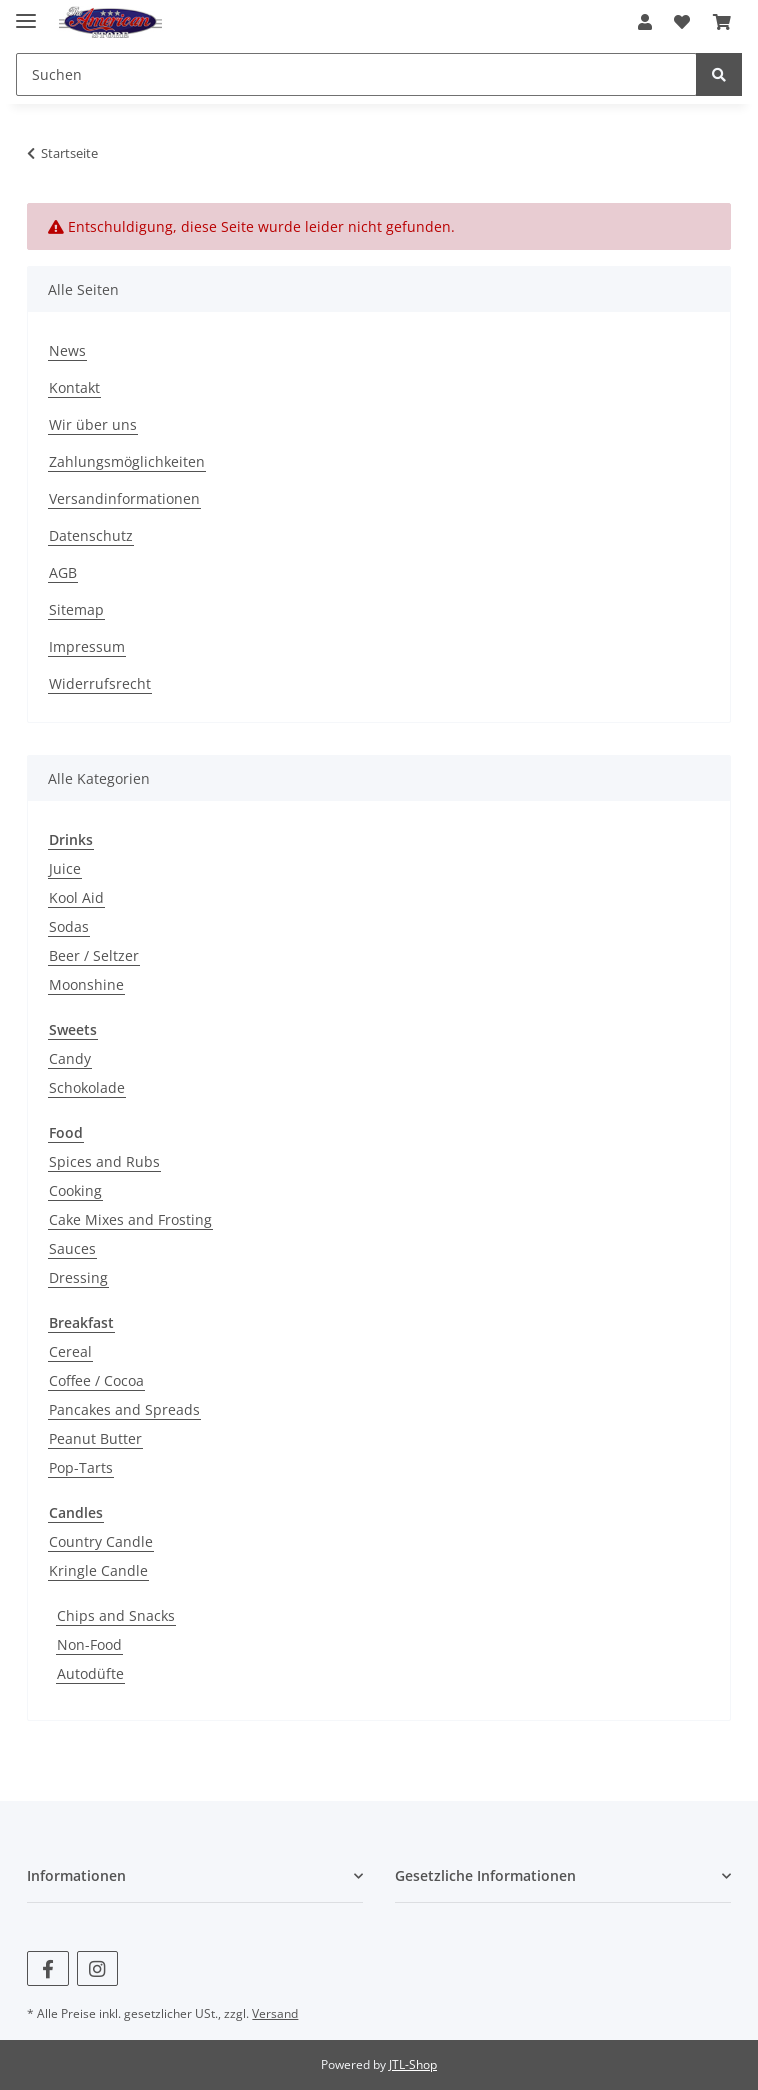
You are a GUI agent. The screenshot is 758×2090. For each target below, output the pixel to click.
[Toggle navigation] (26, 12)
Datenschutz (91, 535)
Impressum (87, 646)
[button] (645, 22)
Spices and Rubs (104, 1161)
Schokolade (87, 1087)
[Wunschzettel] (682, 22)
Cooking (75, 1190)
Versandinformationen (124, 498)
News (67, 350)
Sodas (69, 926)
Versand (275, 2013)
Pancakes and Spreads (124, 1409)
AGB (63, 572)
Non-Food (89, 1644)
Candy (70, 1058)
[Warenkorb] (722, 22)
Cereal (70, 1351)
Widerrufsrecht (100, 683)
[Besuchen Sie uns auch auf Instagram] (97, 1968)
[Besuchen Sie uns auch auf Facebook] (47, 1968)
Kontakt (74, 387)
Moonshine (86, 984)
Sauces (72, 1248)
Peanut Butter (95, 1438)
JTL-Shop (413, 2064)
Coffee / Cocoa (96, 1380)
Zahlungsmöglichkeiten (127, 461)
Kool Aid (76, 897)
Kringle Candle (98, 1570)
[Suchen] (356, 74)
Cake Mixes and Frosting (130, 1219)
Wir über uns (93, 424)
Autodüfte (90, 1673)
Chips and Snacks (116, 1615)
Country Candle (101, 1541)
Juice (65, 868)
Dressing (78, 1277)
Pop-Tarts (81, 1467)
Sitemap (76, 609)
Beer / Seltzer (94, 955)
